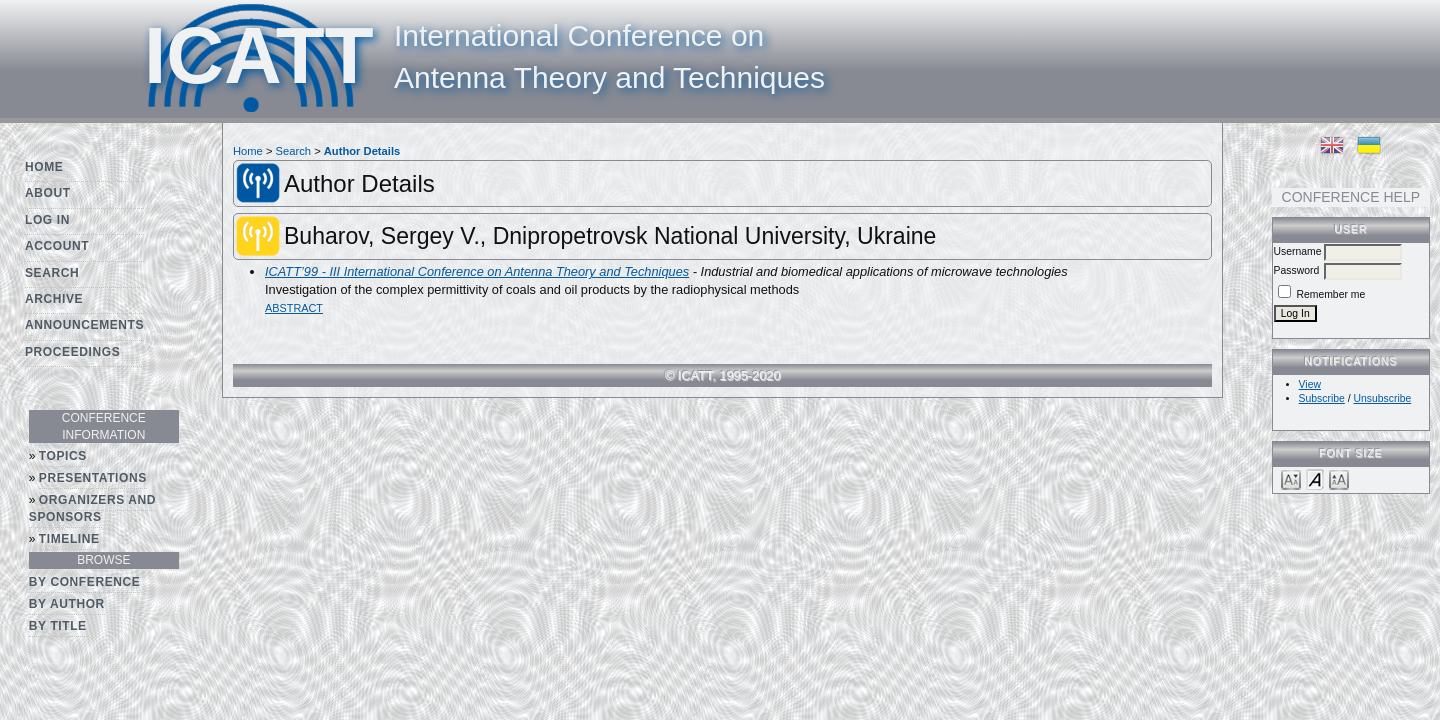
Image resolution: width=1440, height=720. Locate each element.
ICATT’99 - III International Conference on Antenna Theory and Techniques (477, 271)
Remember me (1331, 294)
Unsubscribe (1383, 398)
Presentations (93, 478)
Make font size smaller (1291, 478)
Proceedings (72, 352)
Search (52, 273)
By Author (67, 604)
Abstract (294, 308)
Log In (47, 220)
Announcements (84, 325)
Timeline (69, 539)
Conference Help (1351, 197)
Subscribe (1322, 398)
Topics (63, 456)
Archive (54, 299)
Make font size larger (1339, 478)
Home (44, 167)
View (1310, 384)
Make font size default (1315, 478)
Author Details (362, 151)
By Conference (85, 582)
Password (1297, 270)
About (48, 193)
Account (57, 246)
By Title (58, 626)
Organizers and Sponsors (92, 508)
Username (1298, 251)
